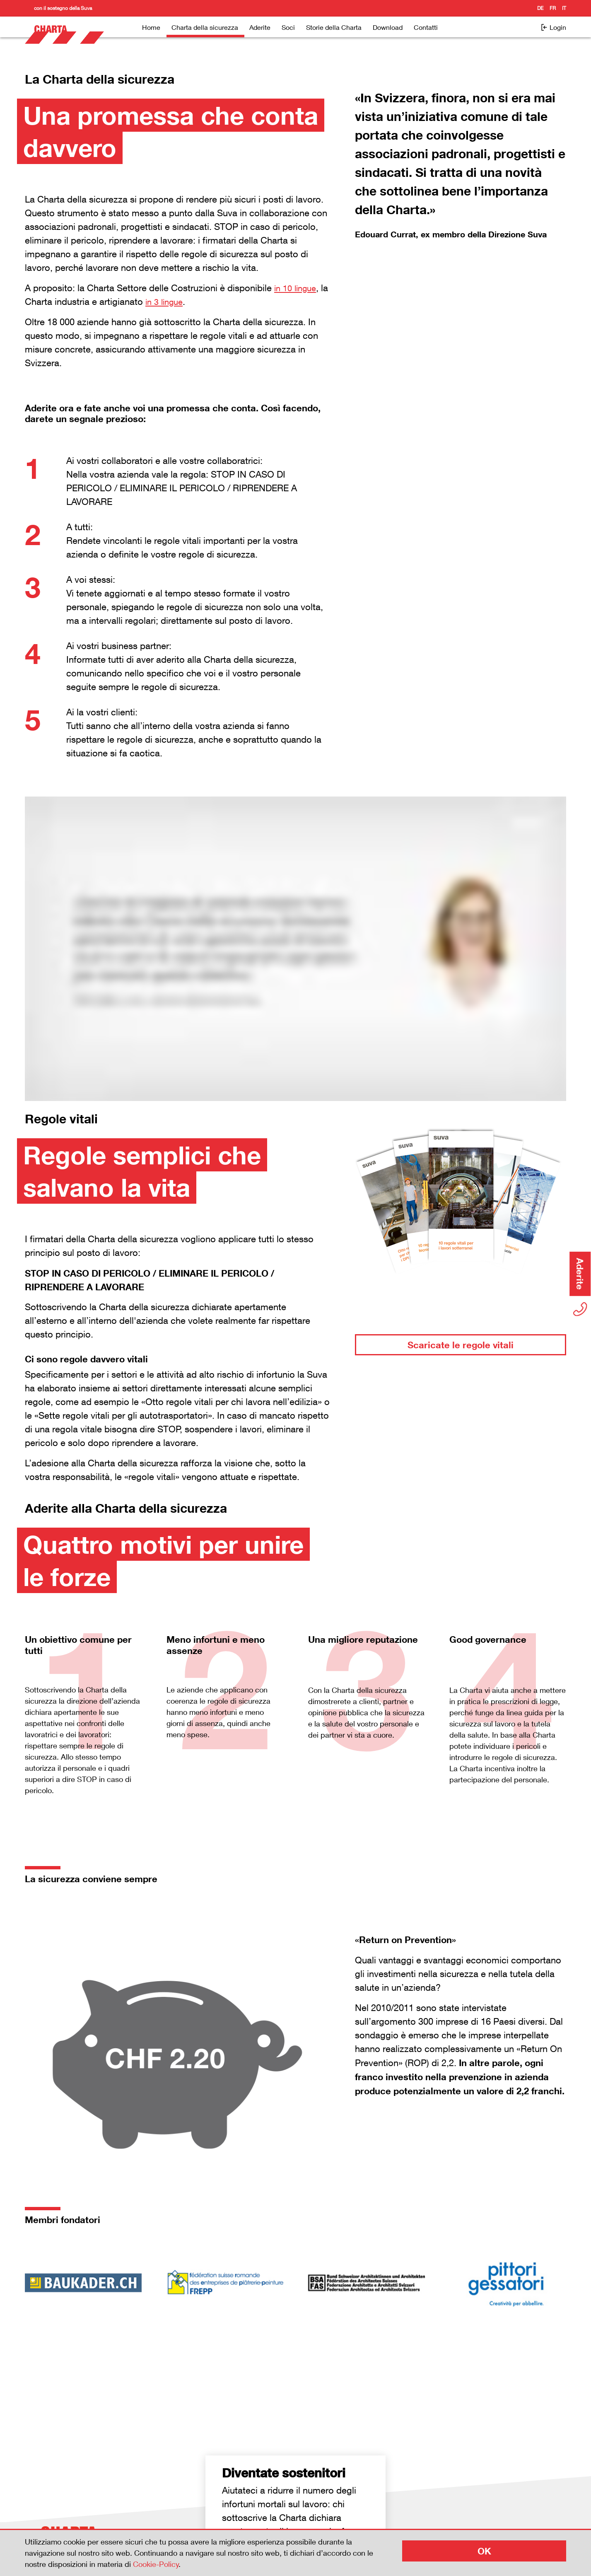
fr (553, 8)
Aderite (259, 27)
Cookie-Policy (156, 2564)
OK (484, 2551)
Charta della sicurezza (204, 27)
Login (553, 27)
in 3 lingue (175, 301)
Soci (288, 27)
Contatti (426, 27)
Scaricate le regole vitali (461, 1344)
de (540, 8)
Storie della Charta (334, 27)
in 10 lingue (297, 287)
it (564, 8)
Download (388, 27)
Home (151, 27)
